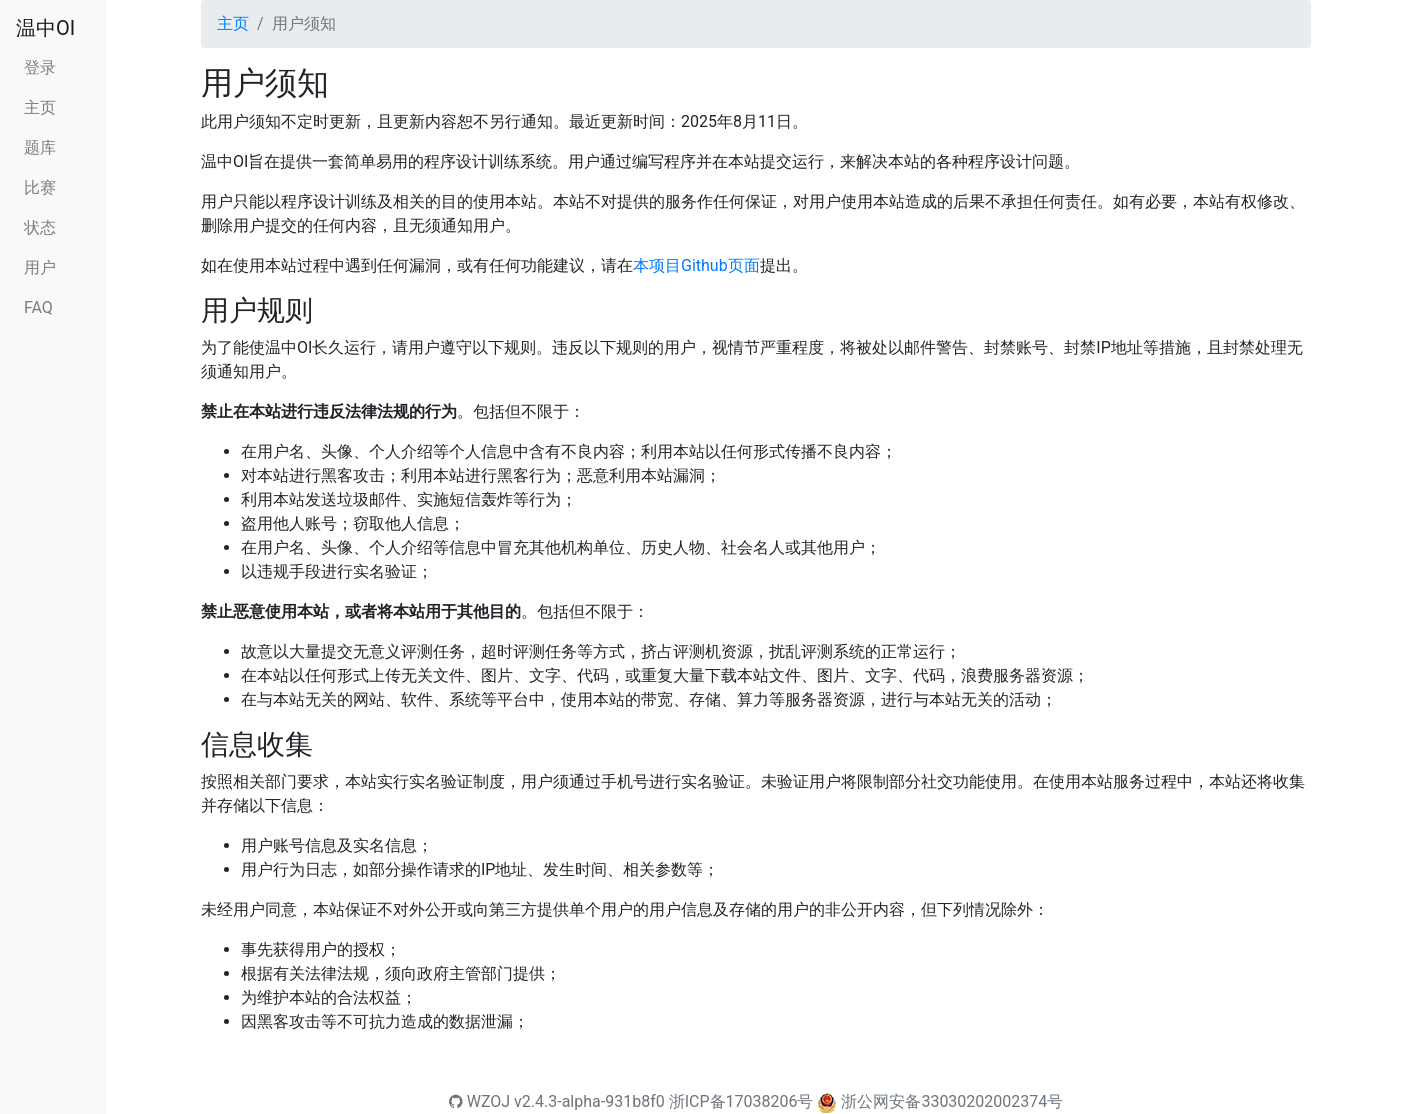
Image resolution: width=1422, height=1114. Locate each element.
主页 (40, 107)
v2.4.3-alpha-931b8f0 (589, 1101)
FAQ (38, 307)
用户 (40, 267)
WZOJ (479, 1101)
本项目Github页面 (696, 265)
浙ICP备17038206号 (741, 1101)
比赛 (40, 187)
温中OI (45, 28)
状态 (40, 227)
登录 (40, 67)
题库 (40, 147)
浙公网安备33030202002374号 (952, 1101)
